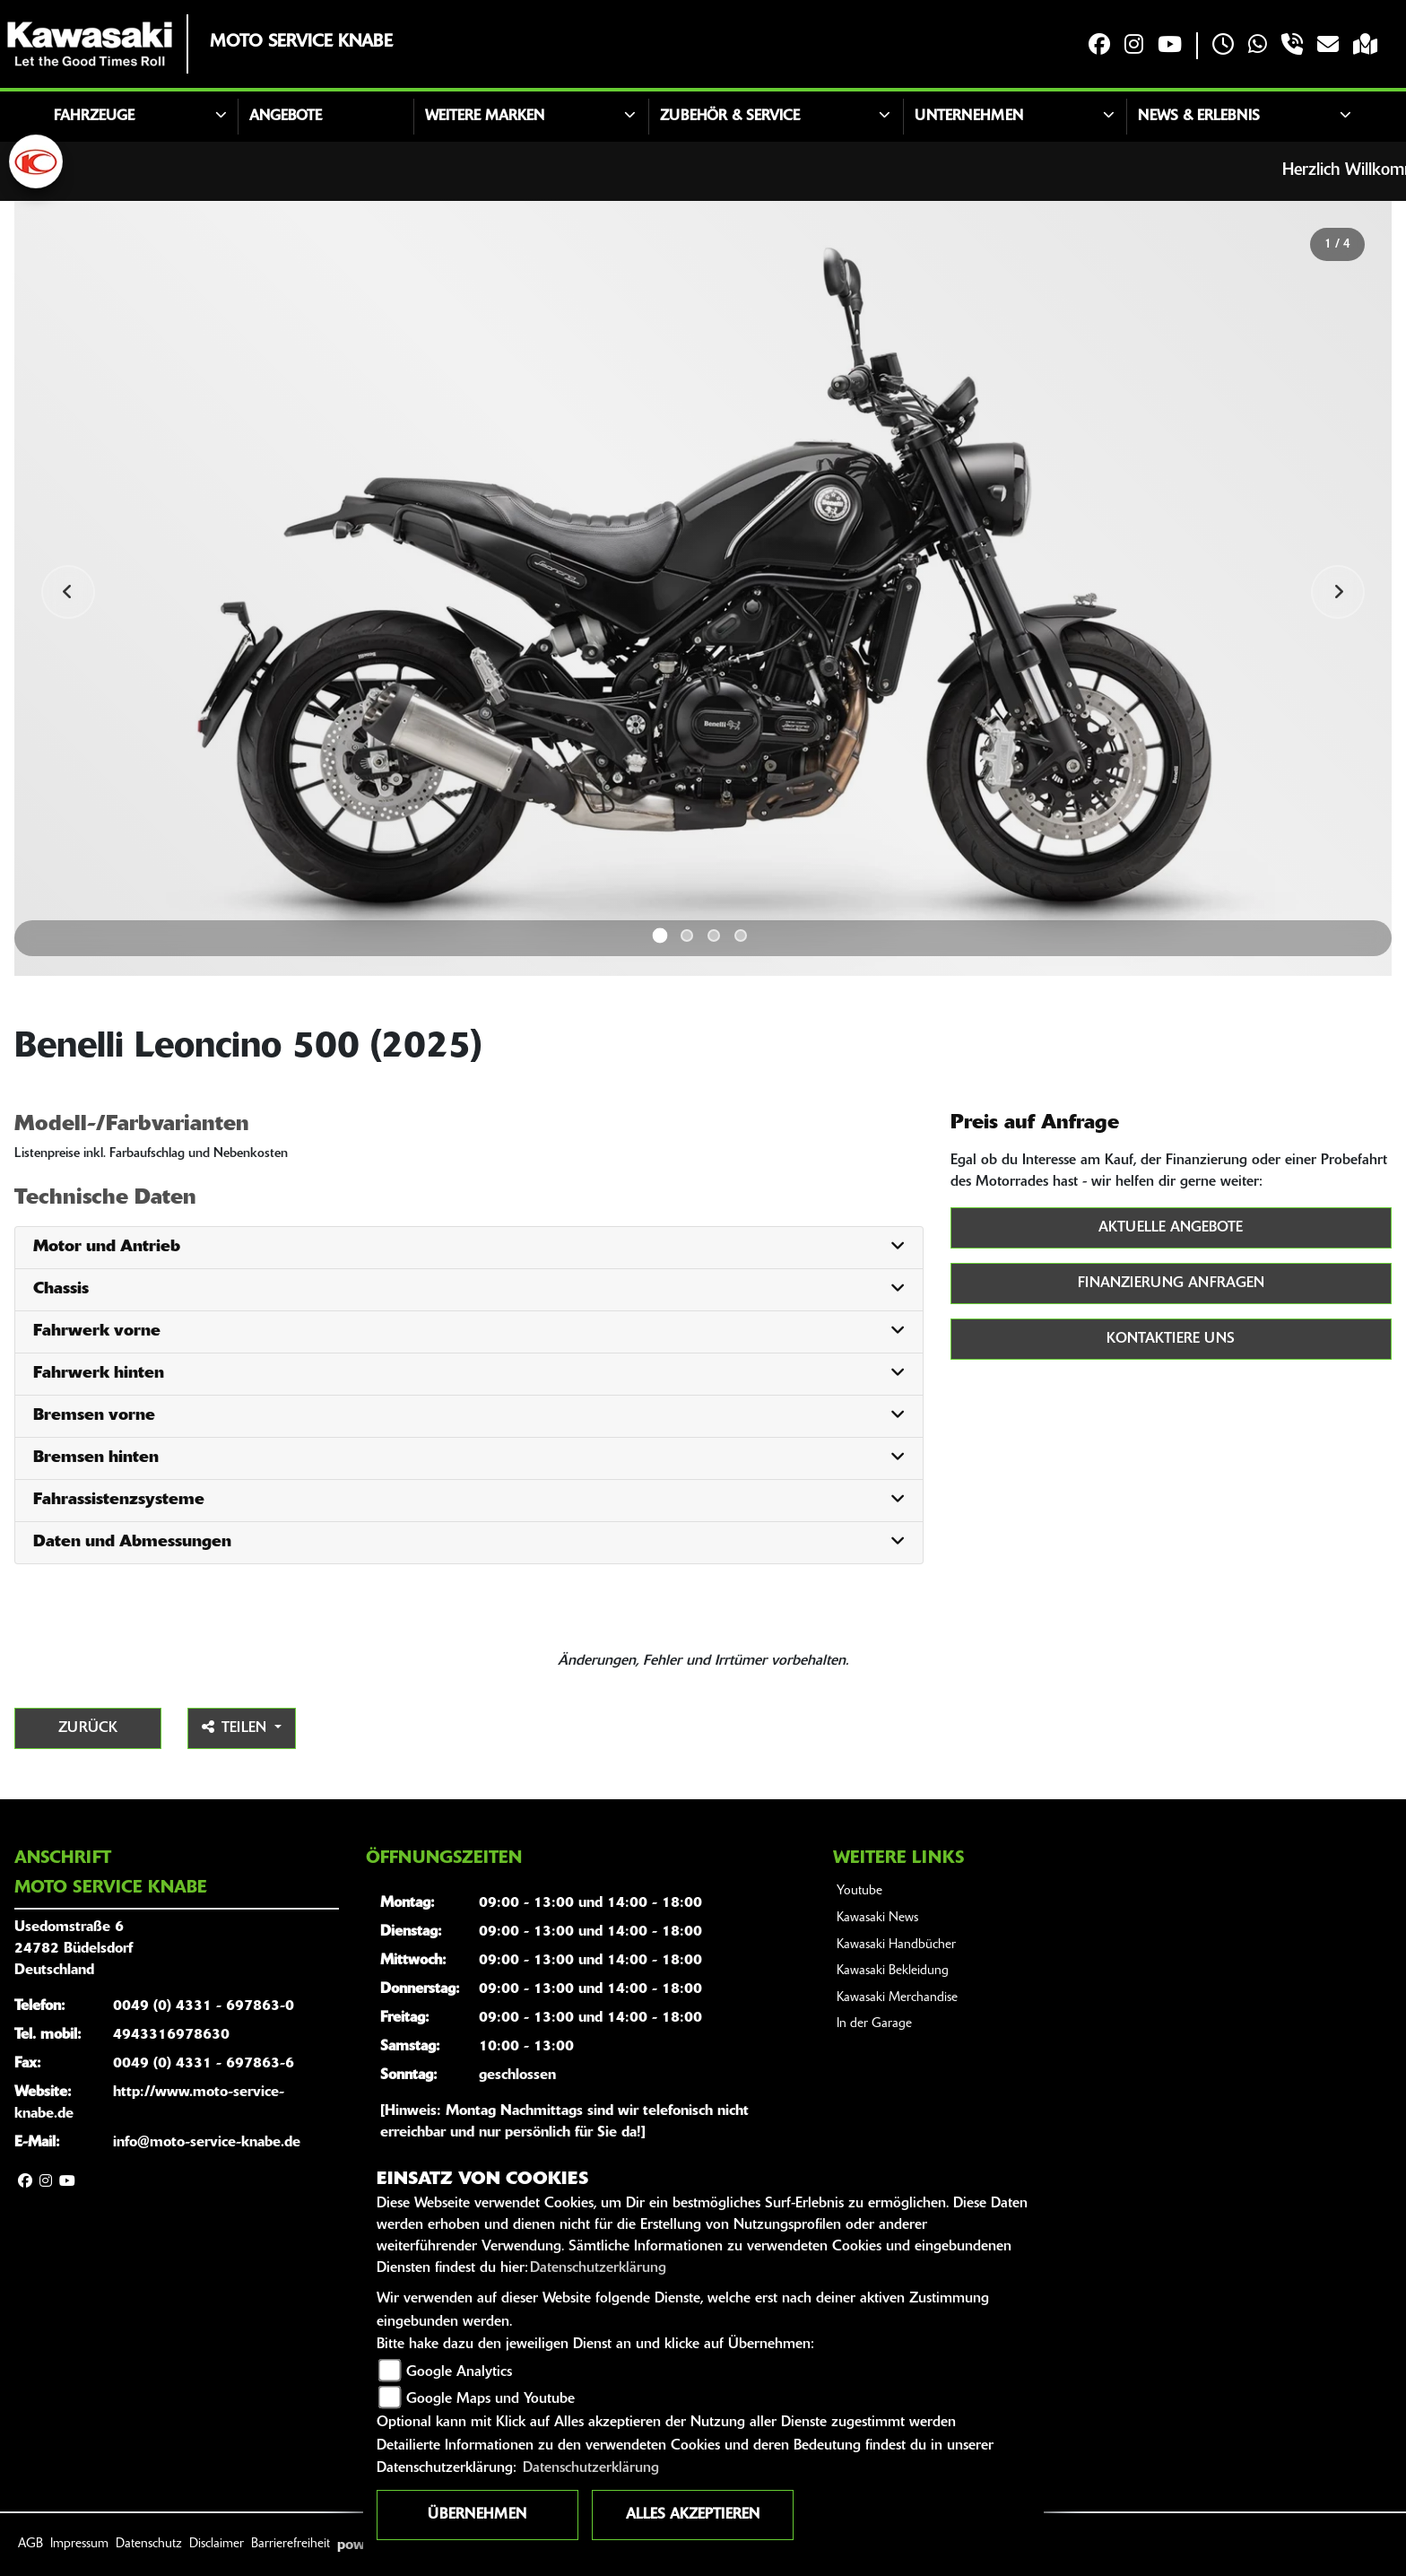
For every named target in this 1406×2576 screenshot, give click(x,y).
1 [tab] (660, 935)
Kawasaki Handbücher (896, 1945)
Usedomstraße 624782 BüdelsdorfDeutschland (73, 1949)
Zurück (87, 1728)
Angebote (285, 116)
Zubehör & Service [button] (730, 116)
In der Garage (874, 2024)
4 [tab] (740, 935)
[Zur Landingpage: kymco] (36, 161)
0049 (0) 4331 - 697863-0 (203, 2006)
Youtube (859, 1891)
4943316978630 (171, 2035)
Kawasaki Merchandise (897, 1998)
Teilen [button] (236, 1727)
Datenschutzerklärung (598, 2268)
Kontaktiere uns (1171, 1339)
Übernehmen (477, 2515)
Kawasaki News (877, 1918)
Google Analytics (459, 2372)
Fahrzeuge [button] (94, 116)
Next (1338, 592)
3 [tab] (713, 935)
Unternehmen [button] (969, 116)
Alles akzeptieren (692, 2515)
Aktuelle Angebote (1170, 1228)
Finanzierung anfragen (1171, 1283)
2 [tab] (687, 935)
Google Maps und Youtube (490, 2399)
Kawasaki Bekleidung (893, 1971)
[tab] (469, 1248)
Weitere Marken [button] (484, 116)
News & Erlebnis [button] (1199, 116)
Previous (68, 592)
